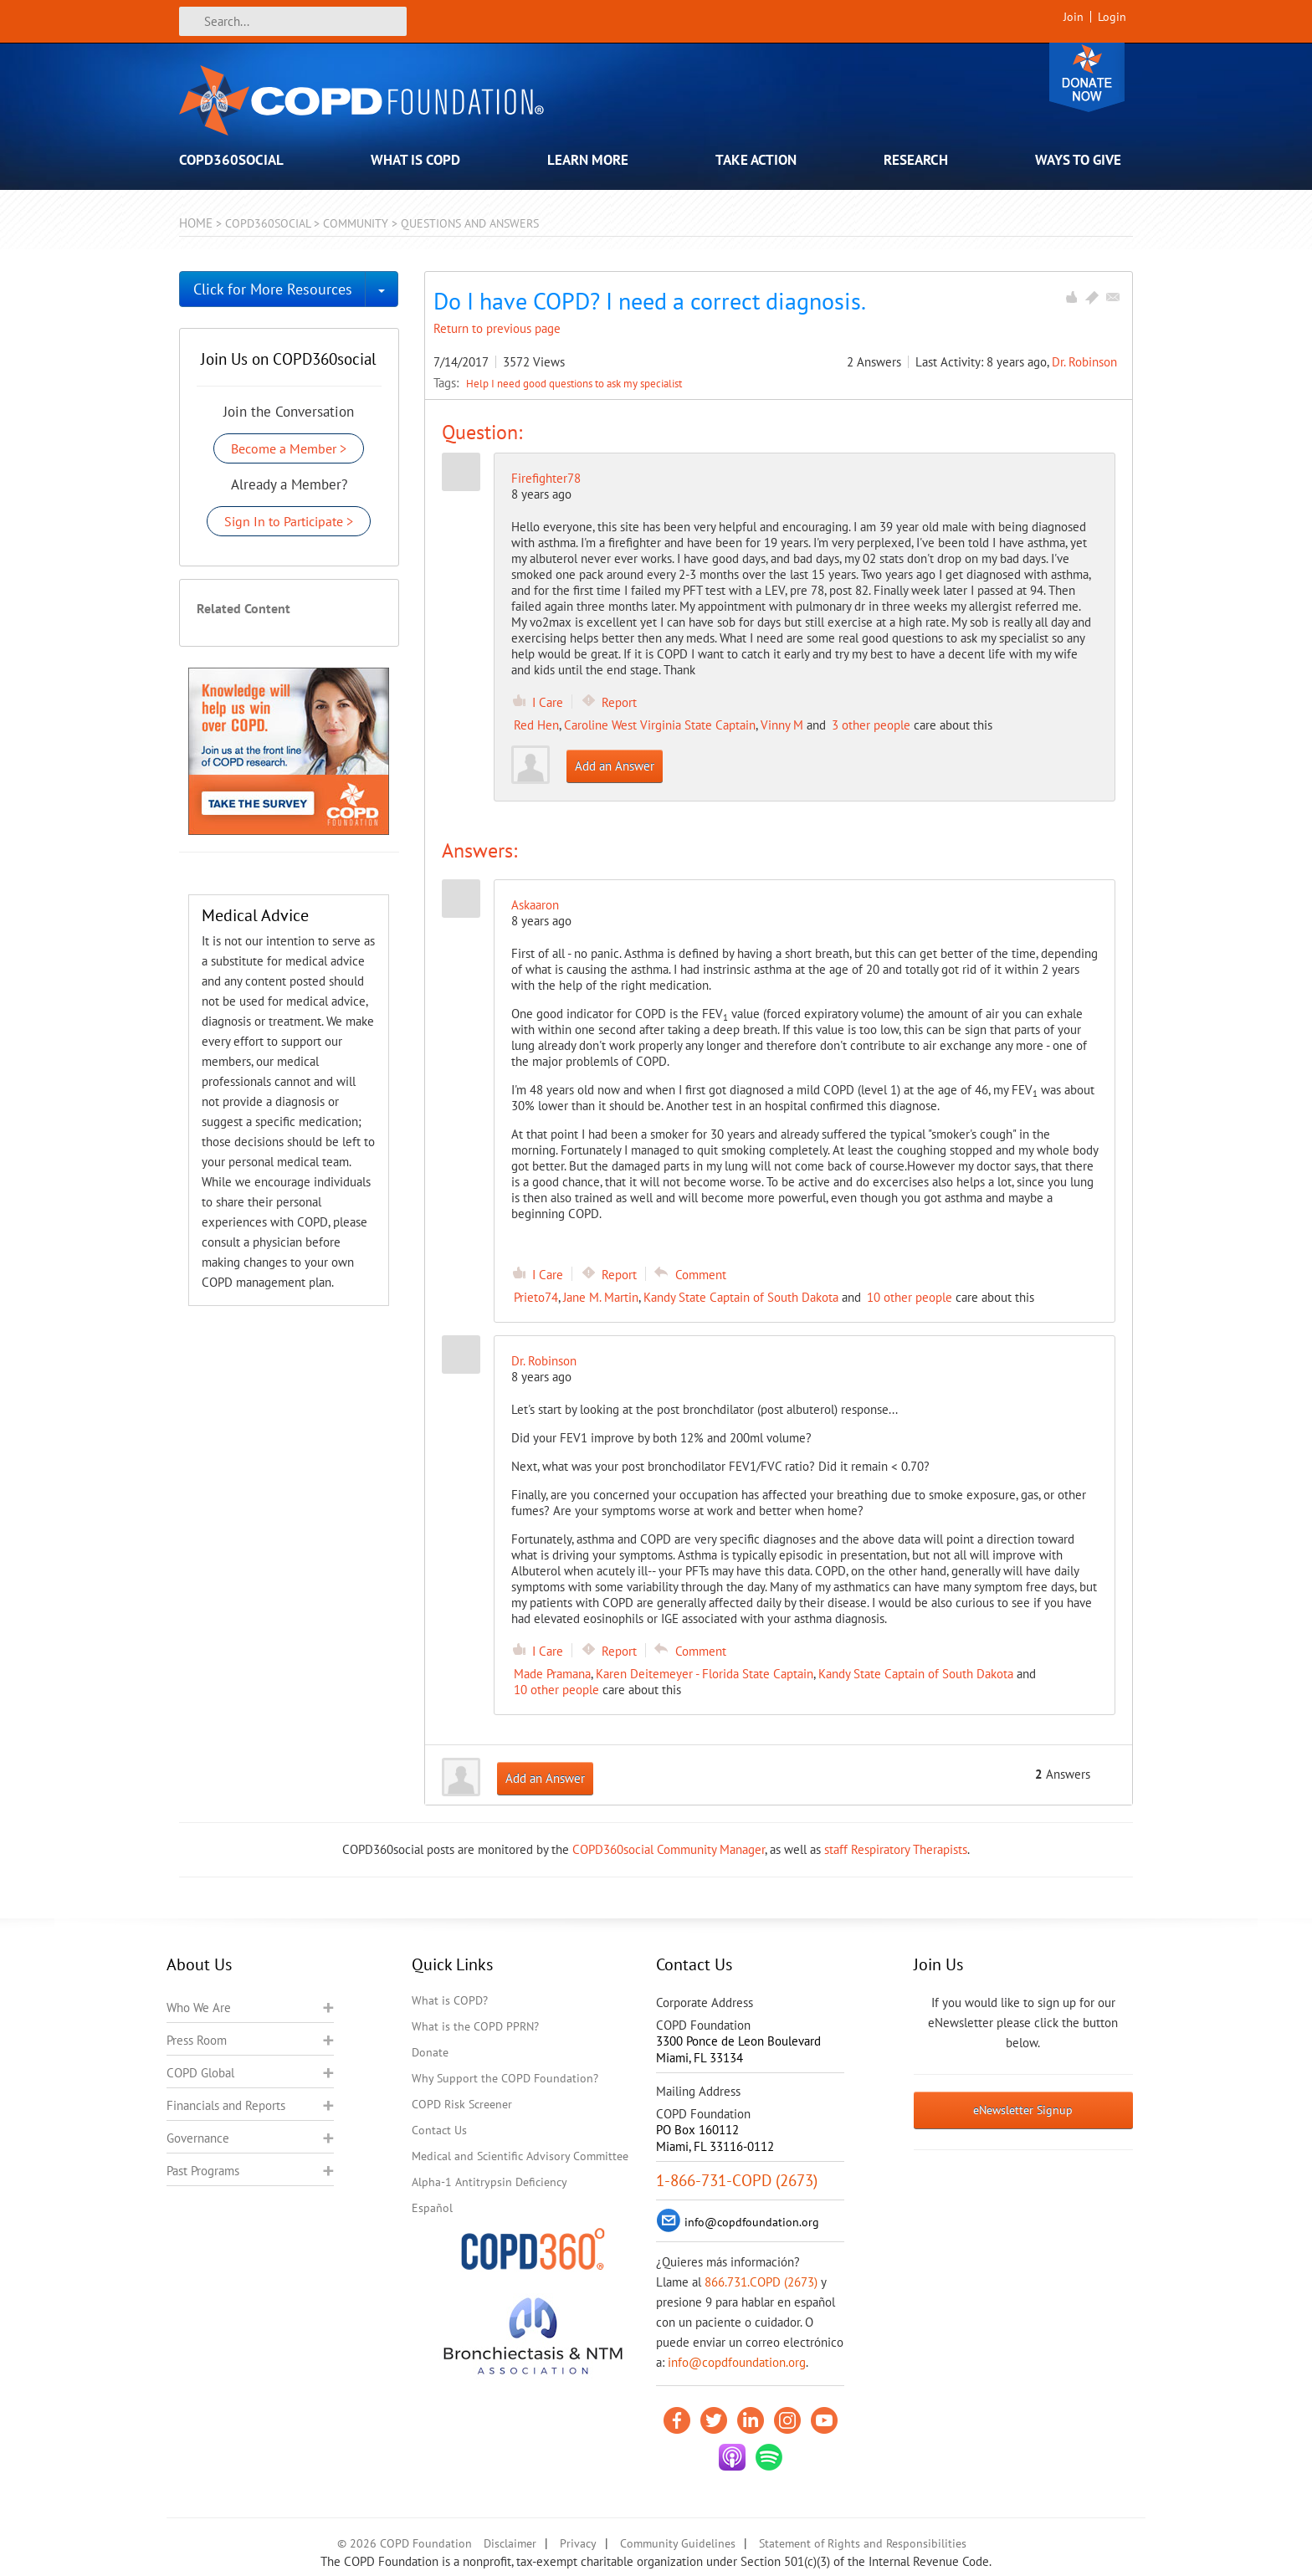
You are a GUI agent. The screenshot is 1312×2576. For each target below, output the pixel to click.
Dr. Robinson (1084, 362)
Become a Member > (288, 448)
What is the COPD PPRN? (475, 2026)
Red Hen (536, 725)
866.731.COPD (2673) (761, 2282)
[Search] (293, 21)
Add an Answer (614, 766)
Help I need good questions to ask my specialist (574, 383)
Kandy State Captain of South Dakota (740, 1297)
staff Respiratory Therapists (895, 1849)
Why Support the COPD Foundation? (505, 2078)
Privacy (578, 2543)
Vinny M (782, 725)
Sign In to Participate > (288, 521)
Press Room (197, 2040)
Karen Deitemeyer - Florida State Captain (704, 1674)
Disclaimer (510, 2543)
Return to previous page (497, 328)
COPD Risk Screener (462, 2104)
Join (1073, 17)
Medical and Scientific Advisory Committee (520, 2156)
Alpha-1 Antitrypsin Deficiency (489, 2181)
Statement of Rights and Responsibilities (862, 2543)
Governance (198, 2138)
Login (1112, 17)
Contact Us (439, 2130)
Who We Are (199, 2007)
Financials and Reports (226, 2105)
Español (432, 2207)
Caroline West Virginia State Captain (660, 725)
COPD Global (200, 2073)
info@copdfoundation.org (737, 2362)
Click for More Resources (272, 289)
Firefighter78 (546, 478)
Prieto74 (536, 1297)
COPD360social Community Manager (668, 1849)
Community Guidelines (677, 2543)
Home (196, 223)
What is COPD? (450, 2000)
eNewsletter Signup (1023, 2110)
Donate (1087, 77)
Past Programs (203, 2171)
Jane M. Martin (600, 1297)
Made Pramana (552, 1674)
